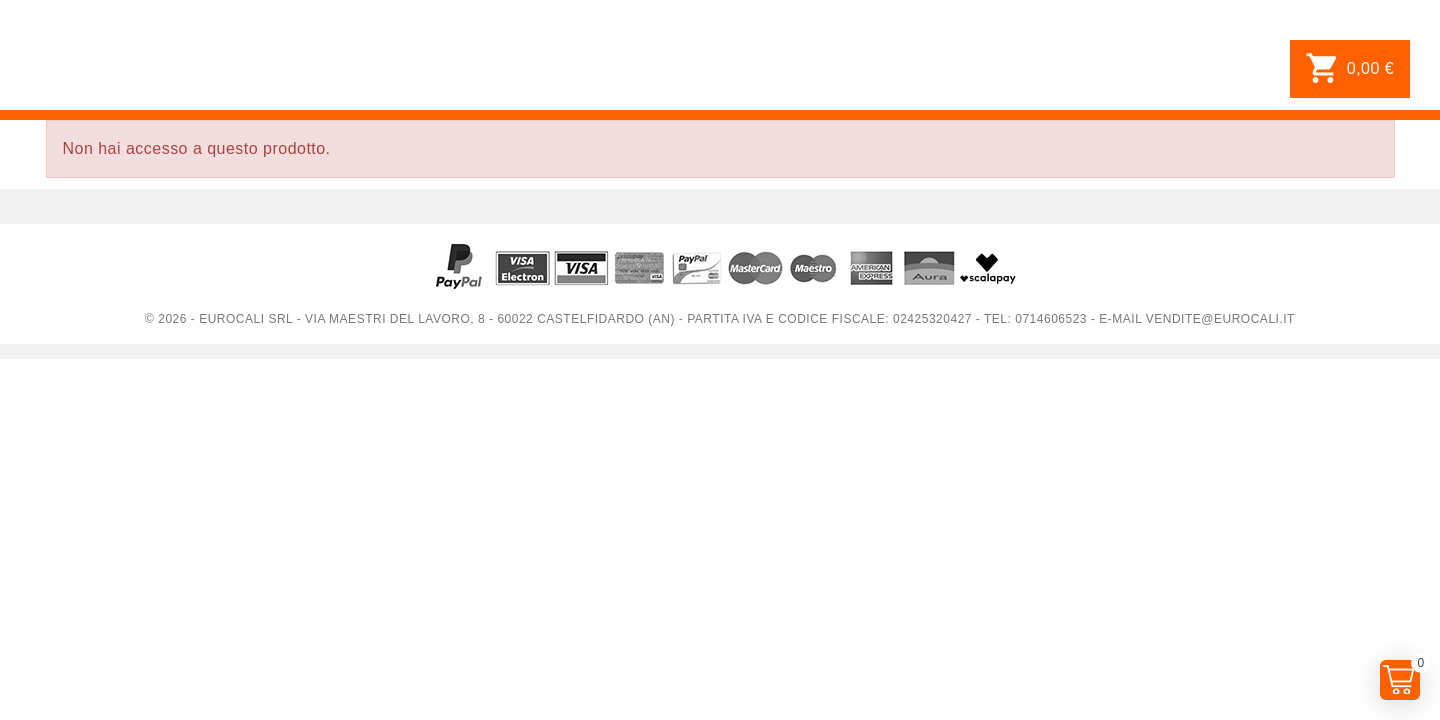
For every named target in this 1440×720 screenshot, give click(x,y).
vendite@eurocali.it (1220, 319)
